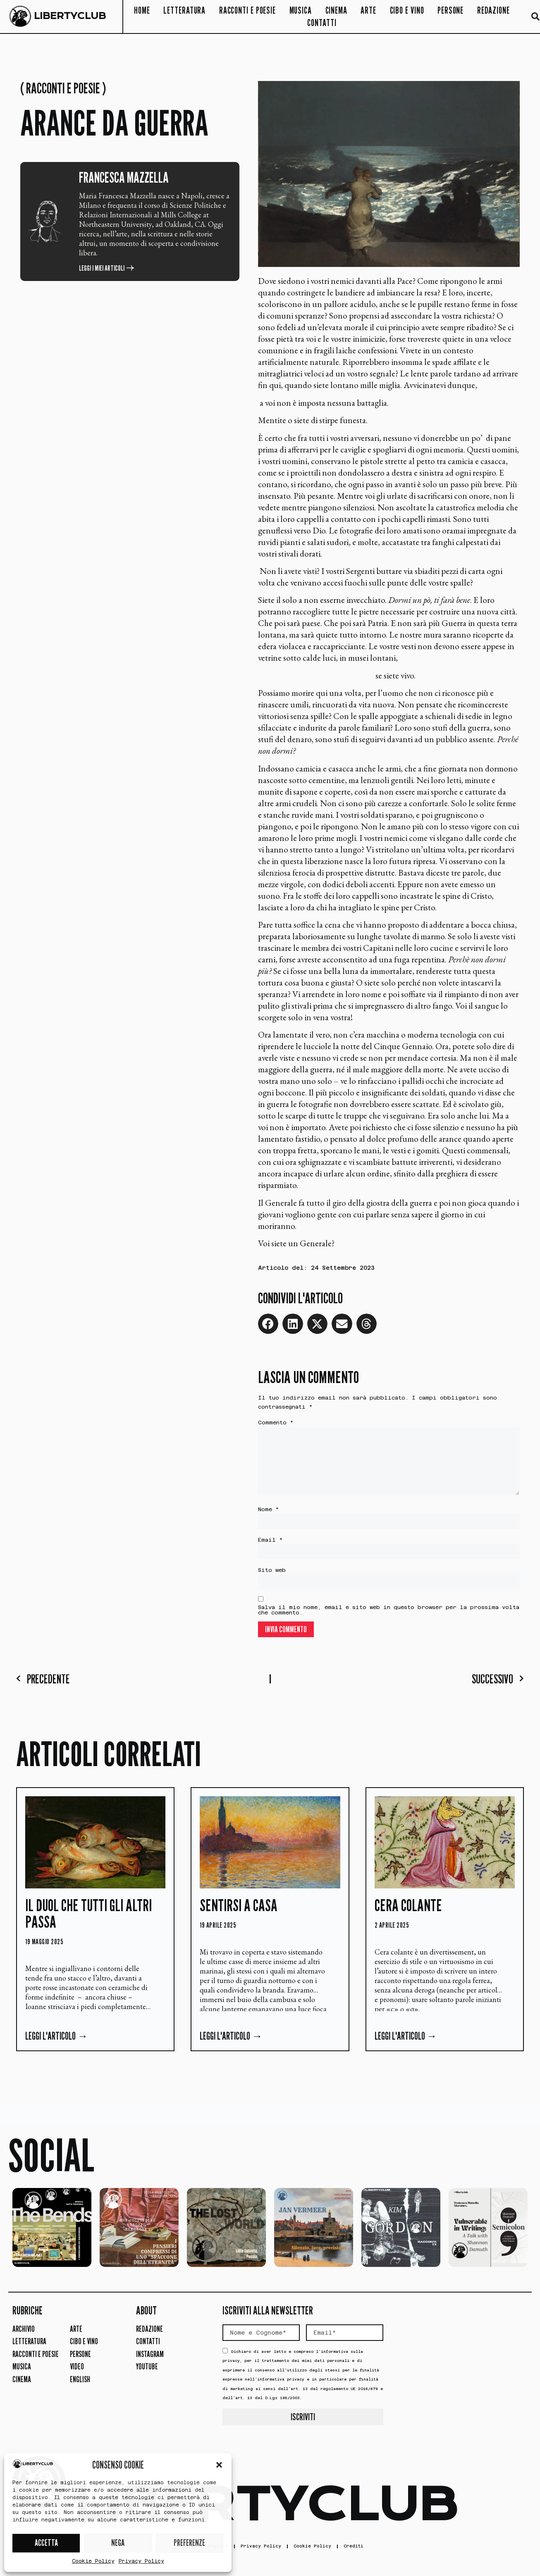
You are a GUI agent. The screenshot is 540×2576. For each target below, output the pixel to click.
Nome (268, 1513)
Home (142, 10)
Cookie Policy (93, 2561)
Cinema (336, 10)
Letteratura (184, 10)
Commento (276, 1422)
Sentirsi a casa (238, 1910)
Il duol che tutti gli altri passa (88, 1918)
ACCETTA (46, 2543)
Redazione (493, 10)
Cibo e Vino (407, 10)
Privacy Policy (141, 2561)
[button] (219, 2465)
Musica (300, 10)
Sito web (272, 1574)
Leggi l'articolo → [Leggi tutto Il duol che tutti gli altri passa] (56, 2041)
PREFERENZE (189, 2543)
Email (270, 1543)
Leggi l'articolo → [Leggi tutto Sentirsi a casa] (231, 2041)
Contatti (321, 22)
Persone (450, 10)
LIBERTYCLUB (70, 16)
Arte (368, 10)
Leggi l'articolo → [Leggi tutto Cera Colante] (406, 2041)
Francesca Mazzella (124, 177)
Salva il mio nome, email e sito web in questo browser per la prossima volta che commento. (388, 1615)
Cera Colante (408, 1910)
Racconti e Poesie (247, 10)
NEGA (117, 2543)
